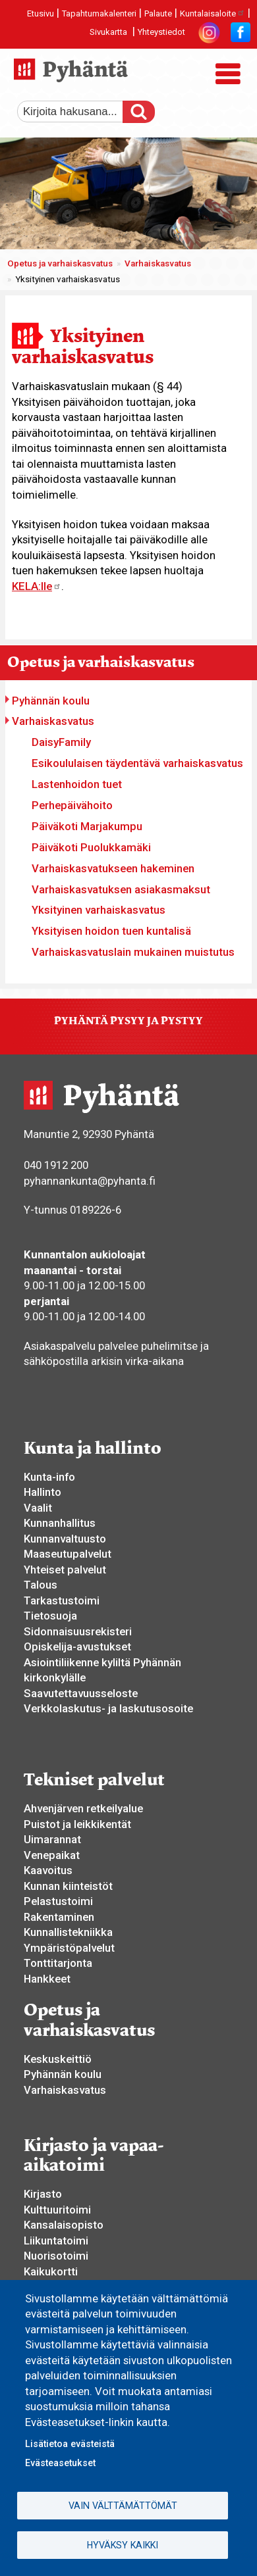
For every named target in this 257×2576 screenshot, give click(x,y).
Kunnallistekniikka (68, 1932)
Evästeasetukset (60, 2463)
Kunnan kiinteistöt (68, 1886)
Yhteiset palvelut (65, 1569)
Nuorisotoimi (56, 2255)
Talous (40, 1584)
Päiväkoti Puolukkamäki (91, 847)
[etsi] (79, 112)
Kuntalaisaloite (212, 13)
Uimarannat (52, 1839)
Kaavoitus (48, 1870)
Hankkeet (47, 1978)
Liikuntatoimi (56, 2240)
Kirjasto (43, 2193)
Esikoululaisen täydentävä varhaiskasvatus (137, 763)
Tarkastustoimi (62, 1600)
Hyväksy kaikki (122, 2545)
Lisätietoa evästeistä (70, 2444)
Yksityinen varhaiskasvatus (98, 909)
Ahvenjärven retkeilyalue (83, 1808)
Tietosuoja (50, 1615)
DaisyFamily (61, 742)
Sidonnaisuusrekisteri (78, 1631)
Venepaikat (52, 1855)
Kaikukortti (51, 2271)
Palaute (158, 13)
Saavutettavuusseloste (81, 1693)
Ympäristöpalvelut (69, 1947)
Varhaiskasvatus (158, 263)
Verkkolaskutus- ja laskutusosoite (108, 1708)
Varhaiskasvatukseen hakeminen (113, 868)
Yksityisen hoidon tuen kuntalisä (111, 930)
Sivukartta (108, 32)
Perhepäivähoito (72, 805)
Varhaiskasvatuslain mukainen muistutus (133, 951)
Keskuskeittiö (58, 2059)
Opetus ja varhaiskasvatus (60, 263)
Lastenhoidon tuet (77, 784)
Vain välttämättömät (123, 2505)
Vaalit (38, 1507)
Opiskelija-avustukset (77, 1646)
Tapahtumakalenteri (99, 13)
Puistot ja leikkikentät (77, 1824)
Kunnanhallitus (60, 1522)
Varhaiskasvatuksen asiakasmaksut (121, 889)
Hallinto (42, 1492)
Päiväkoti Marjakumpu (87, 826)
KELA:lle (36, 586)
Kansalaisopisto (63, 2224)
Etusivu (40, 13)
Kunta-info (49, 1476)
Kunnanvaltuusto (65, 1538)
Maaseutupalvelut (67, 1553)
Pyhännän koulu (51, 700)
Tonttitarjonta (58, 1962)
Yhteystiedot (161, 32)
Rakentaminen (59, 1916)
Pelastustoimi (58, 1901)
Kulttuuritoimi (57, 2209)
